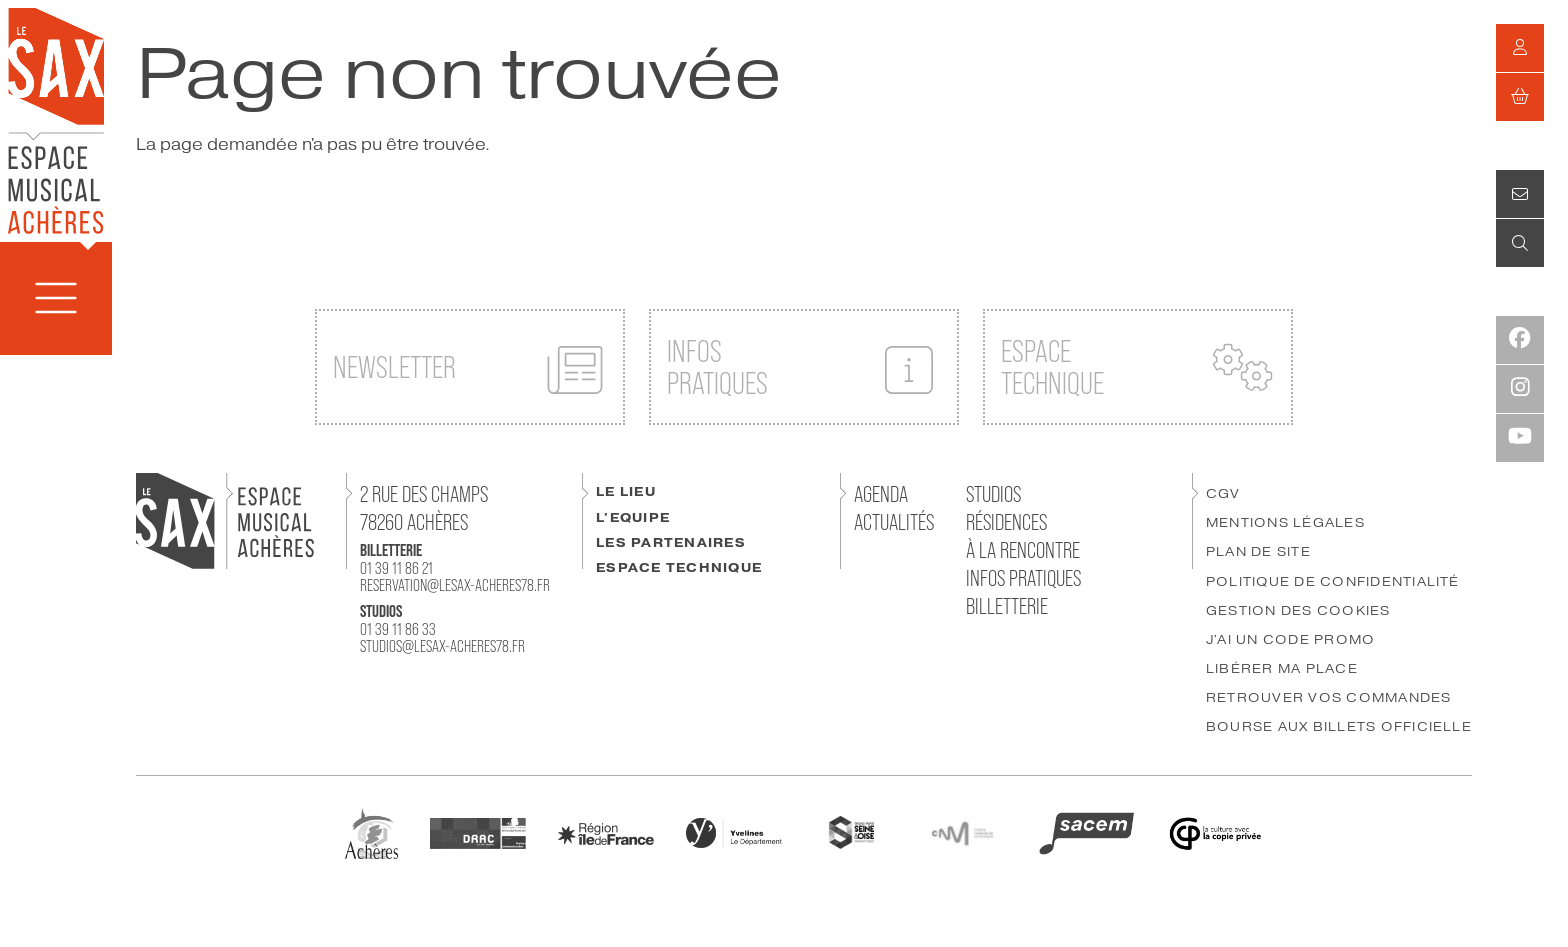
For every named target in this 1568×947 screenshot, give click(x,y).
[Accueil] (56, 119)
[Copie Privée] (1215, 831)
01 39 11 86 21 (396, 568)
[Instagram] (1520, 389)
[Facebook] (1520, 340)
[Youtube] (1520, 438)
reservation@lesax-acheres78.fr (455, 585)
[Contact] (1520, 194)
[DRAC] (478, 831)
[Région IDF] (606, 832)
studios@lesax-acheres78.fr (442, 646)
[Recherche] (1520, 243)
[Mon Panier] (1520, 97)
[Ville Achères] (371, 831)
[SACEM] (1087, 831)
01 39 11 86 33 (398, 629)
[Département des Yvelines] (734, 831)
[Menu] (56, 298)
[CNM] (962, 831)
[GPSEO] (850, 831)
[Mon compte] (1520, 48)
